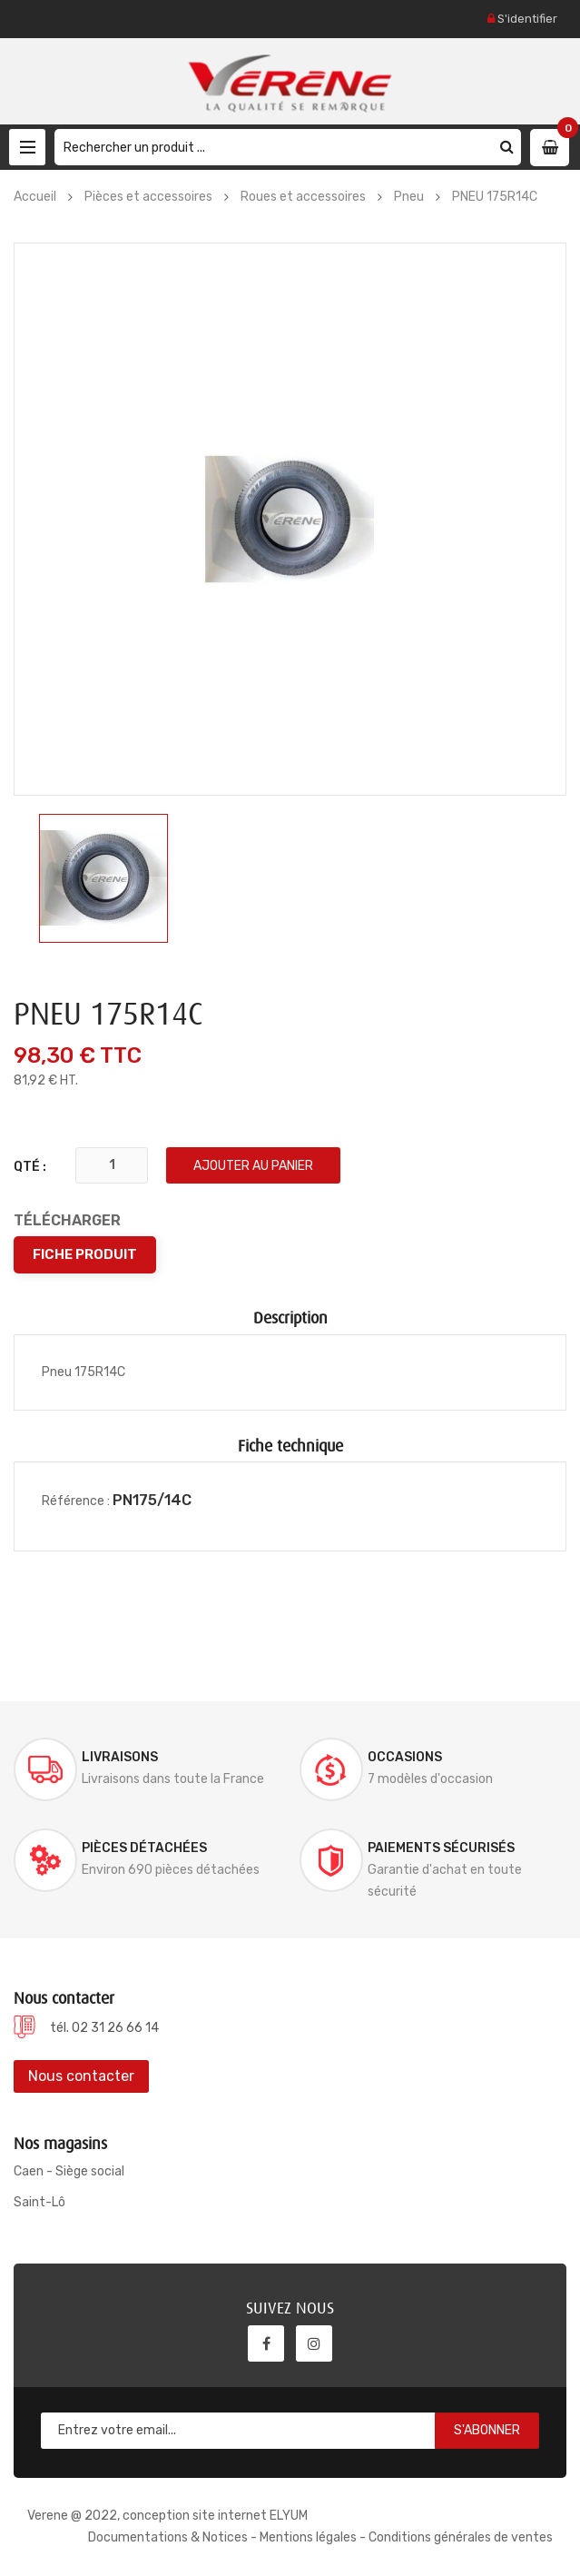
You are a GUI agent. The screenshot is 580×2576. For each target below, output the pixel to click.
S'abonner (487, 2430)
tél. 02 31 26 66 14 (104, 2028)
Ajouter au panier (253, 1166)
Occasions (405, 1757)
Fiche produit (85, 1254)
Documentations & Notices (168, 2537)
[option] (103, 878)
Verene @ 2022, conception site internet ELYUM (167, 2515)
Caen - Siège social (69, 2171)
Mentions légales (308, 2537)
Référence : (76, 1501)
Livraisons (120, 1757)
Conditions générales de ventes (461, 2537)
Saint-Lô (39, 2202)
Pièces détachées (144, 1848)
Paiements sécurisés (441, 1848)
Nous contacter (81, 2076)
